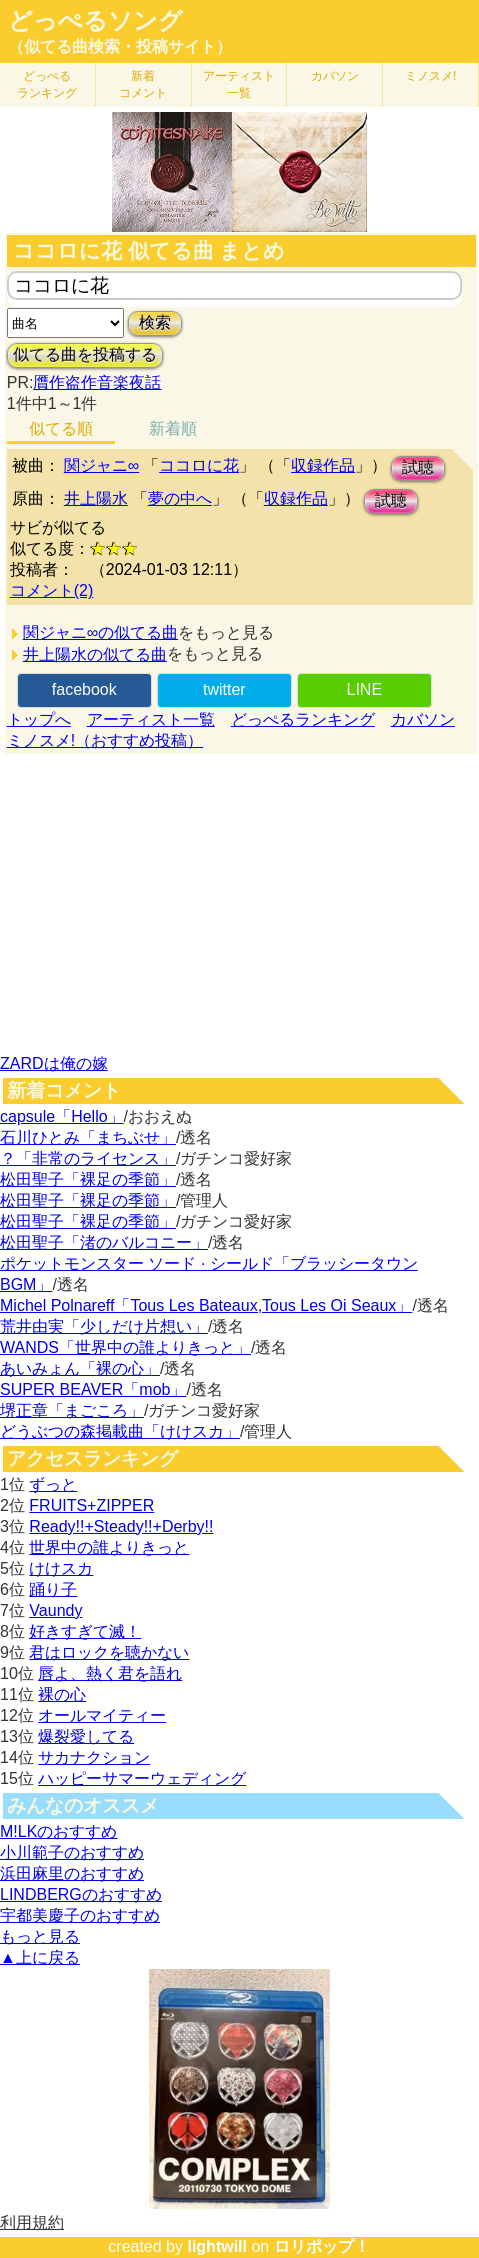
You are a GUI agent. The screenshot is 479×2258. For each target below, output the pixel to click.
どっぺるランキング (303, 719)
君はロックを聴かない (109, 1652)
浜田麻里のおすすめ (72, 1873)
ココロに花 (199, 465)
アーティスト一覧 (151, 719)
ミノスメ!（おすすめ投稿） (105, 740)
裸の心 (62, 1694)
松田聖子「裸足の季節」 (88, 1179)
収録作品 (323, 465)
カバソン (335, 76)
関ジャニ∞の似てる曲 (100, 632)
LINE (364, 689)
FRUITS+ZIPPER (91, 1505)
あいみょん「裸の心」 (80, 1368)
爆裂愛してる (86, 1736)
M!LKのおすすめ (58, 1831)
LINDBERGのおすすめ (81, 1894)
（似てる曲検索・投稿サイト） (120, 46)
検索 (155, 322)
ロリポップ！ (322, 2246)
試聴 (418, 467)
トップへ (39, 719)
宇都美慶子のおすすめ (80, 1915)
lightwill (217, 2246)
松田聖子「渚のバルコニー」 (104, 1242)
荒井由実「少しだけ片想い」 (104, 1326)
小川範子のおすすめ (72, 1852)
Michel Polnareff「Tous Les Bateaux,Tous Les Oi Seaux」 (206, 1305)
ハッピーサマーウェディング (142, 1778)
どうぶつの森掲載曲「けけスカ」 (120, 1431)
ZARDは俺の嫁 (54, 1063)
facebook (84, 689)
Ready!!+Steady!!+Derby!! (121, 1526)
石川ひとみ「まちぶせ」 (88, 1137)
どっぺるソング (95, 21)
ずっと (53, 1484)
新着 (143, 84)
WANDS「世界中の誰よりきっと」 (125, 1347)
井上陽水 (96, 498)
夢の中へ (180, 498)
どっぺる (47, 84)
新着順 (173, 428)
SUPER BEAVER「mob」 (93, 1389)
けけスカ (61, 1568)
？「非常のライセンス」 (88, 1158)
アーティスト (239, 84)
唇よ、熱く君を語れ (110, 1673)
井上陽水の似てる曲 (95, 654)
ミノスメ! (430, 76)
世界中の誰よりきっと (109, 1547)
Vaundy (55, 1610)
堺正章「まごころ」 (72, 1410)
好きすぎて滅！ (85, 1631)
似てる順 (61, 428)
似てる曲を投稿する (85, 354)
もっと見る (40, 1936)
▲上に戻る (40, 1957)
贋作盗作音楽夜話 (97, 382)
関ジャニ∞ (101, 465)
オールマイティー (102, 1715)
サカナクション (94, 1757)
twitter (224, 689)
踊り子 (53, 1589)
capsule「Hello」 (62, 1116)
